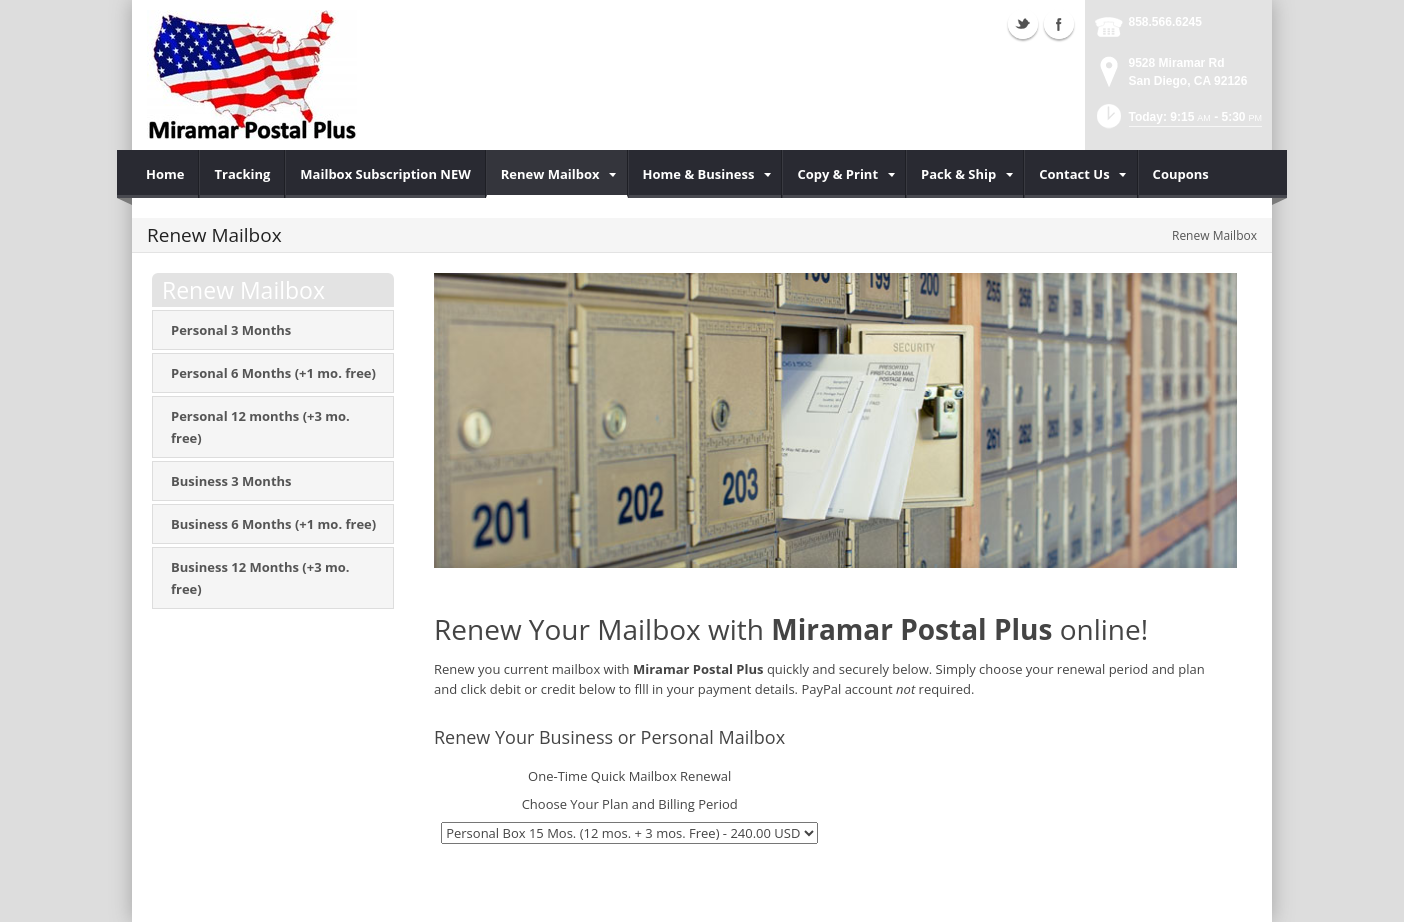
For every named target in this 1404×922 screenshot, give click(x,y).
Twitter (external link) (1023, 24)
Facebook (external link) (1059, 24)
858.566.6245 (1165, 22)
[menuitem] (165, 174)
